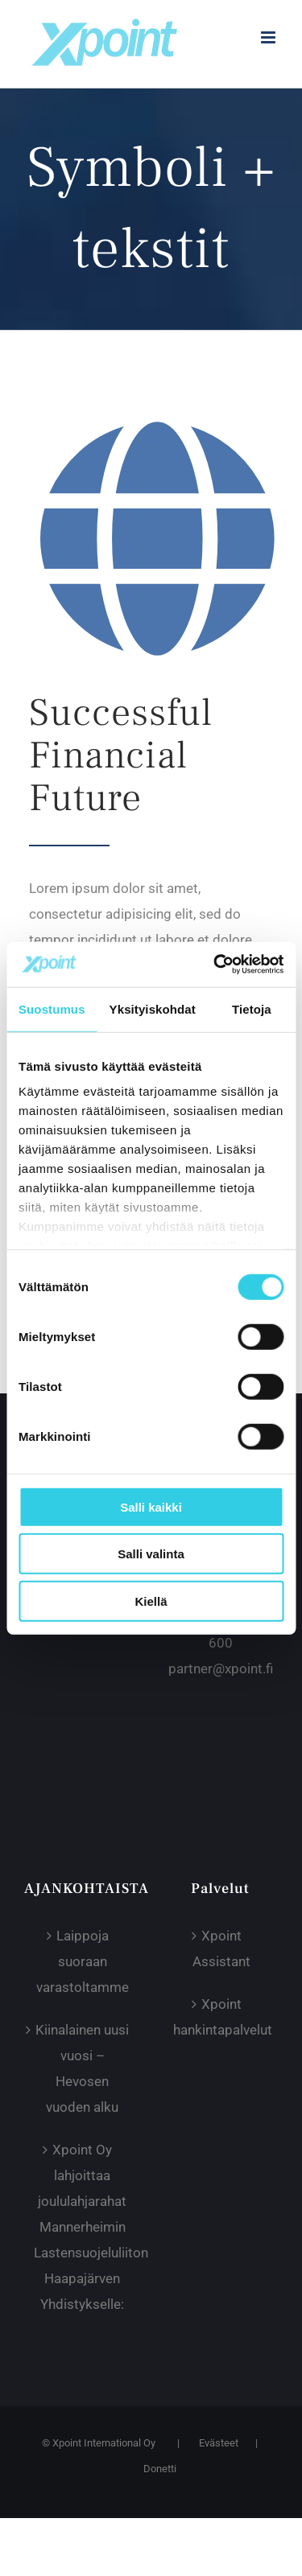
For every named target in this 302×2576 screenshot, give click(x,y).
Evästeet (218, 2443)
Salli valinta (151, 1554)
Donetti (159, 2469)
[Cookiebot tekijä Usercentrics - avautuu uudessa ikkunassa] (215, 964)
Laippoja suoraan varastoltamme (82, 1961)
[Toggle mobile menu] (269, 37)
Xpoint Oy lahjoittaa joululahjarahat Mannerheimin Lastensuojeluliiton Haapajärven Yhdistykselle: (82, 2227)
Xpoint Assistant (221, 1948)
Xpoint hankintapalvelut (222, 2017)
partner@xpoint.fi (220, 1668)
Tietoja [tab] (251, 1008)
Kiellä (150, 1600)
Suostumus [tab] (52, 1008)
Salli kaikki (151, 1506)
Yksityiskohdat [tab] (153, 1008)
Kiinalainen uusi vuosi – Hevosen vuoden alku (82, 2068)
